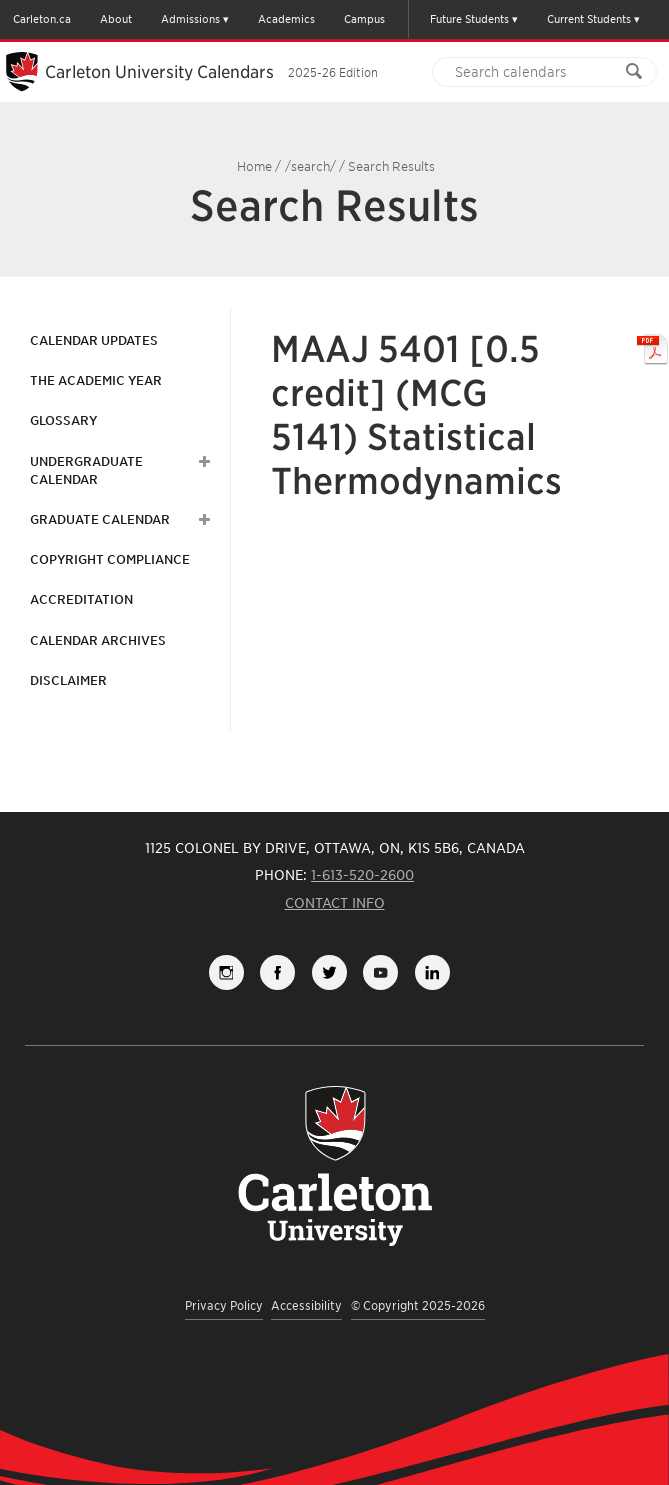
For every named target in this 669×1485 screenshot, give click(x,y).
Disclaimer (68, 680)
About (116, 19)
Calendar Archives (98, 640)
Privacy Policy (224, 1305)
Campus (364, 19)
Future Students (469, 19)
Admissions (190, 19)
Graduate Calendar (100, 519)
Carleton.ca (42, 19)
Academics (286, 19)
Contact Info (335, 903)
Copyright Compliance (110, 559)
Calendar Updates (94, 340)
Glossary (63, 420)
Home (254, 166)
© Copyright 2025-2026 (418, 1305)
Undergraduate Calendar (86, 470)
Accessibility (306, 1305)
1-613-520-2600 (362, 875)
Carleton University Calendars (211, 72)
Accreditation (81, 599)
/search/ (310, 166)
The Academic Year (96, 380)
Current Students (589, 19)
